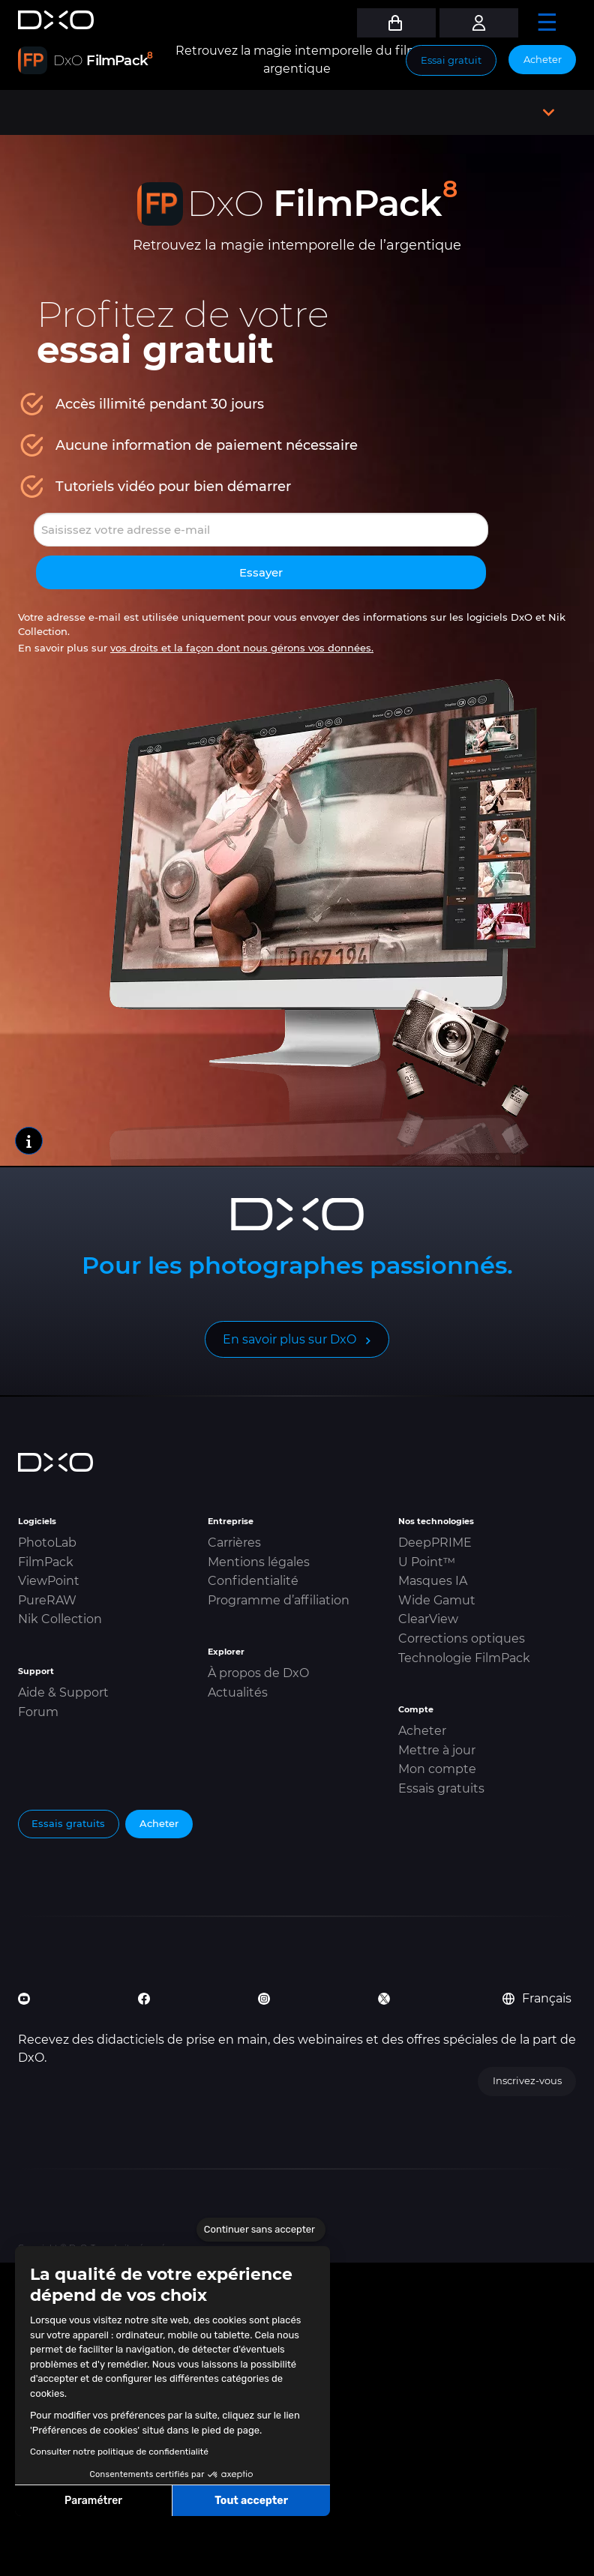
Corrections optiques (461, 1638)
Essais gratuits (441, 1788)
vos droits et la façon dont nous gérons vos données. (242, 648)
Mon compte (437, 1769)
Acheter (543, 59)
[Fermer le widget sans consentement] (261, 2230)
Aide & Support (63, 1692)
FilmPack (46, 1562)
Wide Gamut (437, 1600)
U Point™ (426, 1562)
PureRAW (47, 1600)
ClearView (428, 1619)
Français (537, 1998)
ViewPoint (49, 1581)
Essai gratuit (451, 60)
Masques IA (432, 1581)
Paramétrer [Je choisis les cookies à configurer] (93, 2500)
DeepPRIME (435, 1542)
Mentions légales (259, 1562)
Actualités (238, 1692)
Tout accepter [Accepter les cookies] (251, 2500)
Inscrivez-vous (527, 2080)
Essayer (261, 572)
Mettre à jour (437, 1750)
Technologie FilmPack (464, 1658)
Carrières (234, 1542)
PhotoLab (47, 1542)
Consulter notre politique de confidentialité (119, 2451)
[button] (23, 2560)
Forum (38, 1712)
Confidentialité (253, 1581)
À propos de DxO (258, 1673)
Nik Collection (60, 1619)
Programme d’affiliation (279, 1600)
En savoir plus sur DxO (289, 1339)
